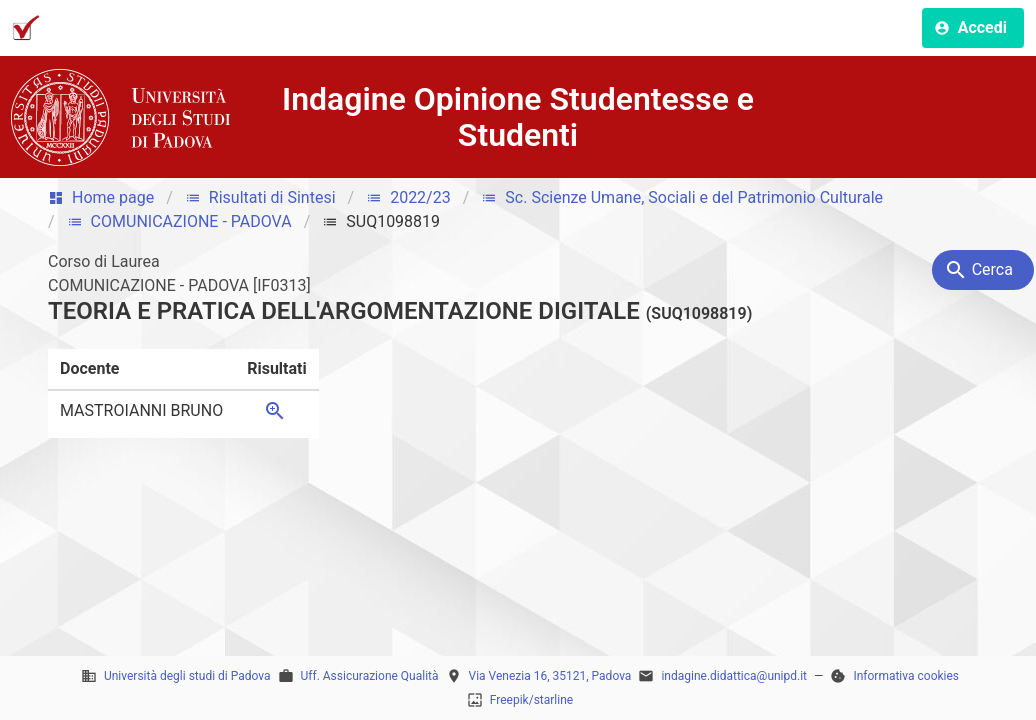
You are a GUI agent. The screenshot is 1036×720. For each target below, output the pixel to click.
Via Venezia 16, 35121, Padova (550, 676)
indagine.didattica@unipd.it (734, 676)
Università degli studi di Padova (187, 676)
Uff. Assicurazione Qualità (370, 676)
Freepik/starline (531, 700)
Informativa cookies (906, 676)
